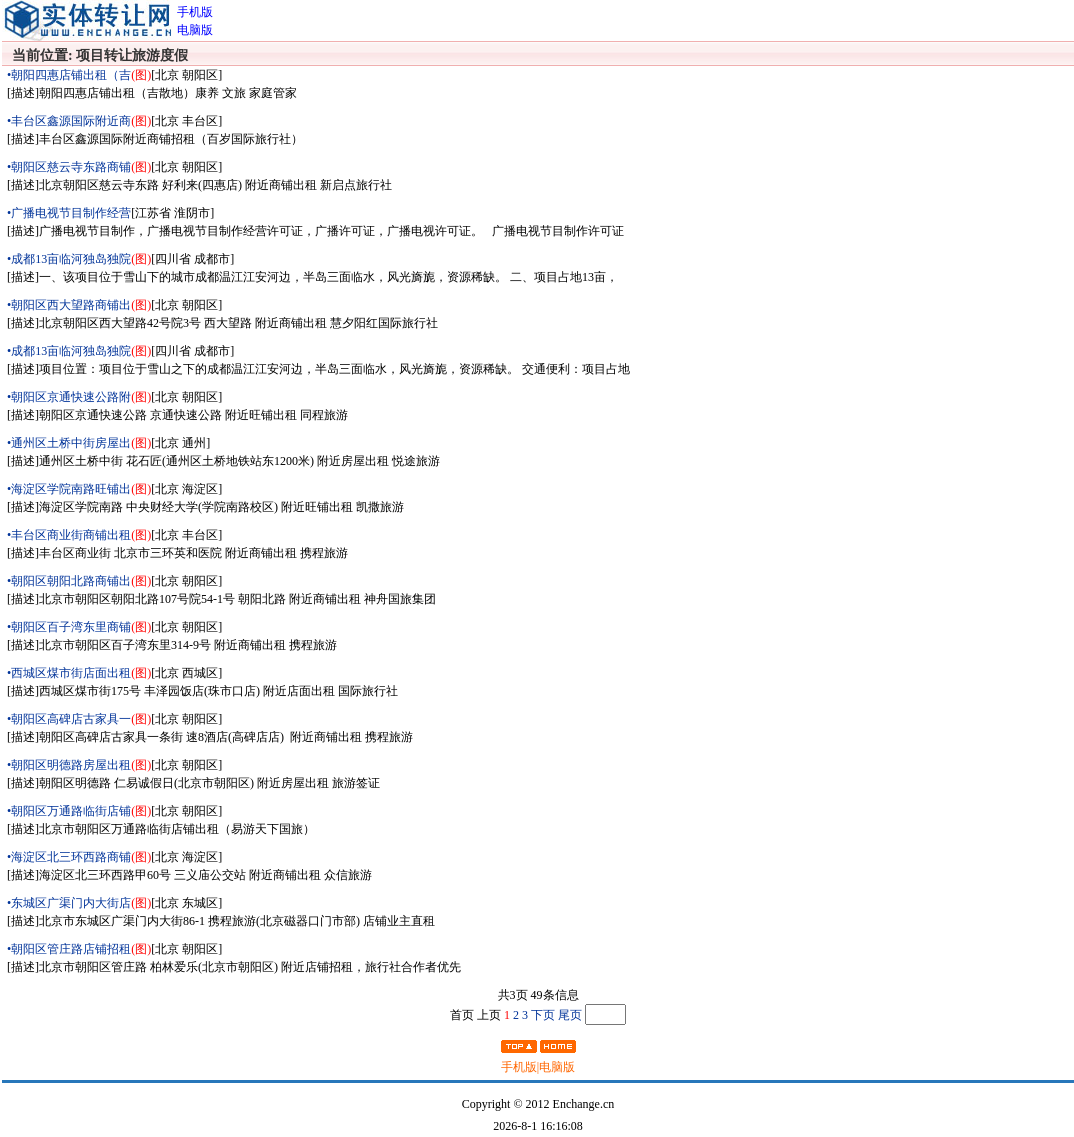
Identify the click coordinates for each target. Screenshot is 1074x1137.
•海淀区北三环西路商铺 (69, 857)
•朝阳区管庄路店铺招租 (69, 949)
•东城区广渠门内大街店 (69, 903)
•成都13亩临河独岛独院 (69, 259)
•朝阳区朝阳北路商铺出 (69, 581)
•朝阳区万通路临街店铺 (69, 811)
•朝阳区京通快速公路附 (69, 397)
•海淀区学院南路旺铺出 (69, 489)
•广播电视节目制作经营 (69, 213)
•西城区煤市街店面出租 (69, 673)
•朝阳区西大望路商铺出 (69, 305)
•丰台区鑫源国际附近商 (69, 121)
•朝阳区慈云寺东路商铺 (69, 167)
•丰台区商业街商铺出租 (69, 535)
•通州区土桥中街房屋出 (69, 443)
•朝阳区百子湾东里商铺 (69, 627)
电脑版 (557, 1067)
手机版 (519, 1067)
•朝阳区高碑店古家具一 (69, 719)
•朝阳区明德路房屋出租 (69, 765)
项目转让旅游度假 (134, 55)
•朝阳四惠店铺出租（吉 (69, 75)
